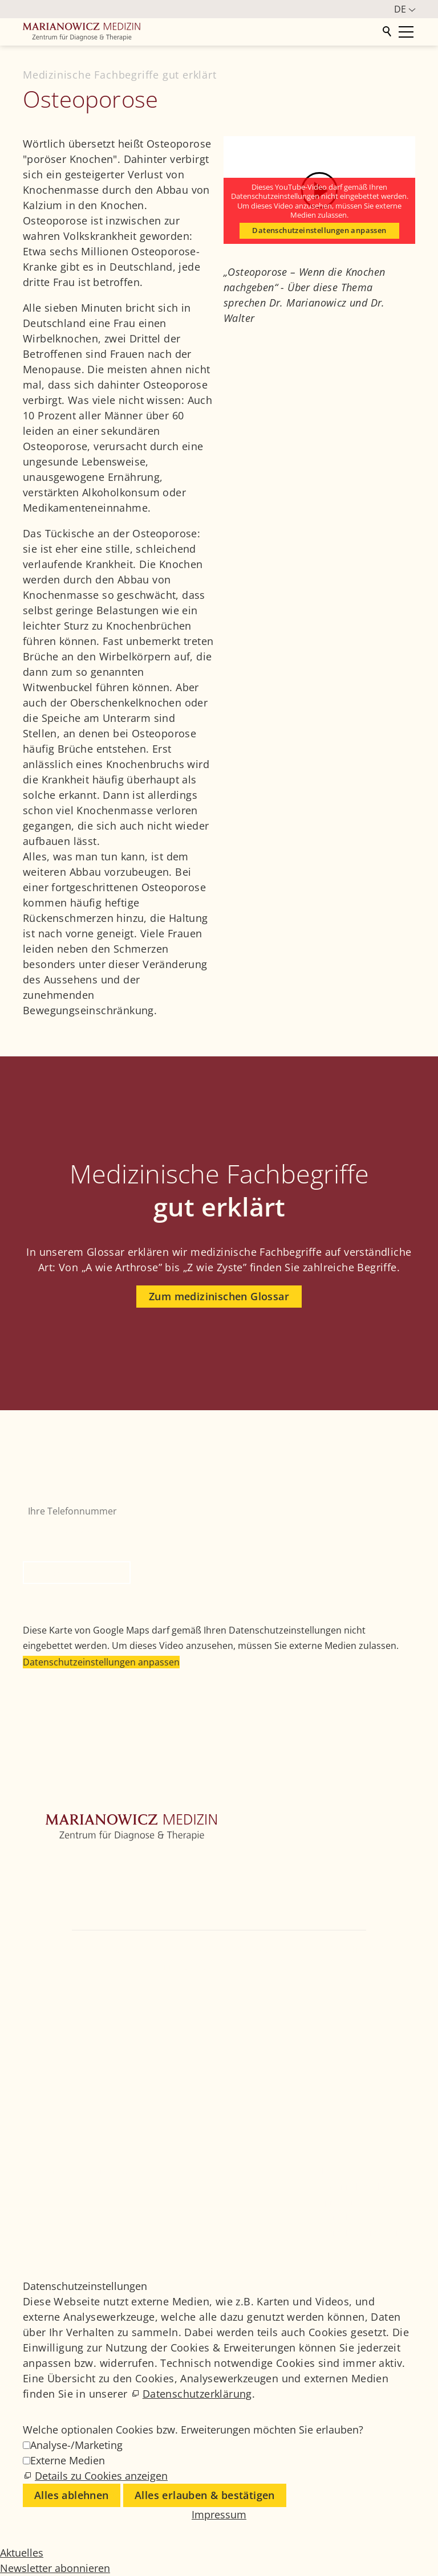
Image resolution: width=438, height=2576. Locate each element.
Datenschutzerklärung (197, 2394)
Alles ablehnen (71, 2495)
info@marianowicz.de (272, 1966)
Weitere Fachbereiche (69, 1897)
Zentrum (41, 1863)
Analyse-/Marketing (76, 2445)
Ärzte (34, 1914)
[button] (34, 1999)
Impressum (336, 2202)
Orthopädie (47, 1880)
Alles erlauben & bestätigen (205, 2495)
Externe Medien (67, 2460)
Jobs (323, 2171)
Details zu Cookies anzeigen (101, 2476)
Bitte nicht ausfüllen (68, 1530)
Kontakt (39, 1931)
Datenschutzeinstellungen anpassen (319, 230)
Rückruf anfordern (76, 1572)
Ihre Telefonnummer (67, 1491)
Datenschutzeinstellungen (365, 2232)
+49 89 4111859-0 (356, 1949)
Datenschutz (339, 2217)
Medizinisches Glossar (357, 2186)
